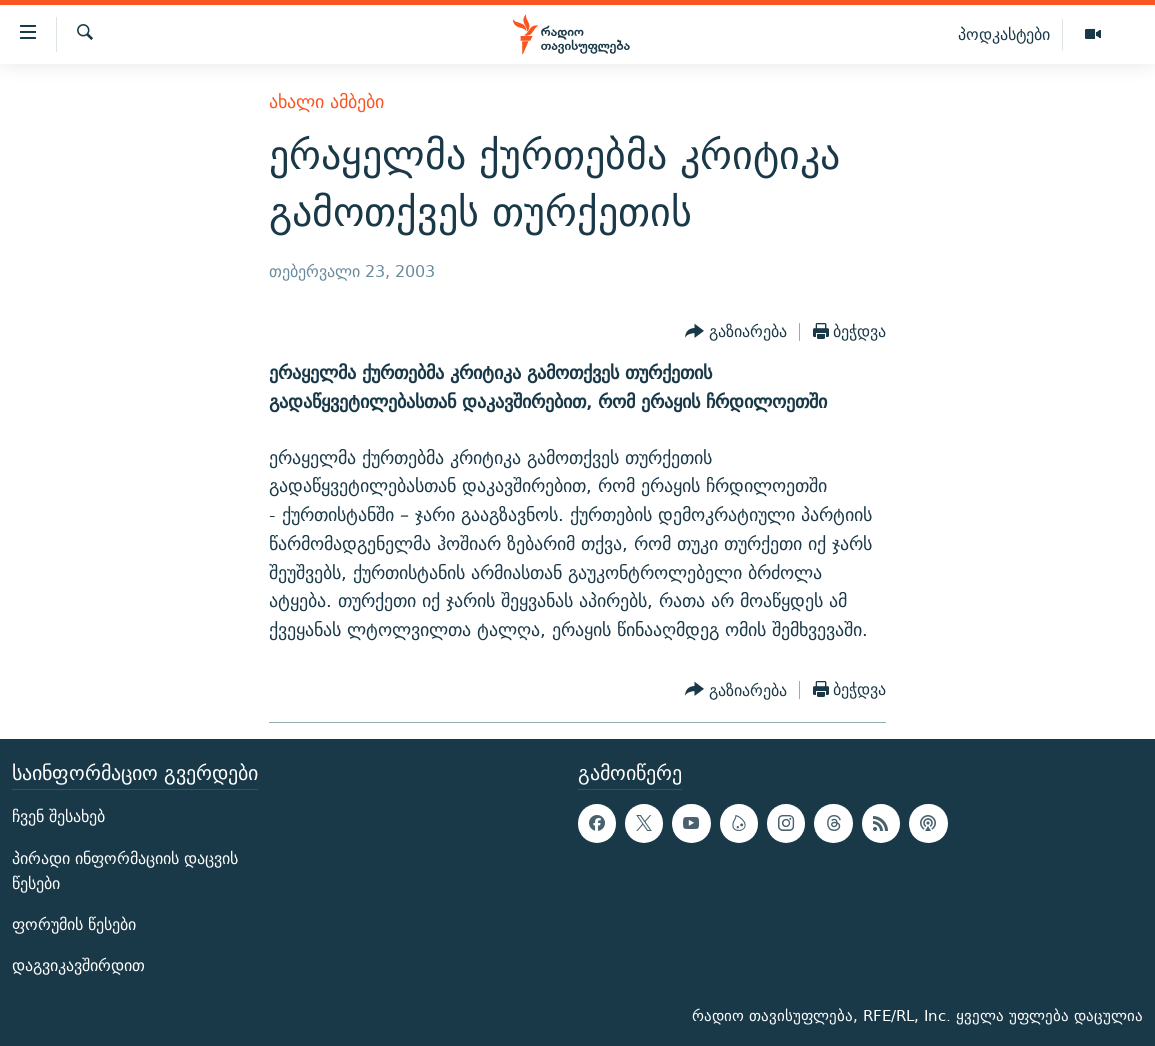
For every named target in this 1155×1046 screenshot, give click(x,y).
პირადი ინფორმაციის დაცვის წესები (125, 871)
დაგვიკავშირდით (78, 965)
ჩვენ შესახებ (58, 816)
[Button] (736, 332)
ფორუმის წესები (74, 924)
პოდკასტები (1004, 34)
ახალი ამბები (326, 101)
